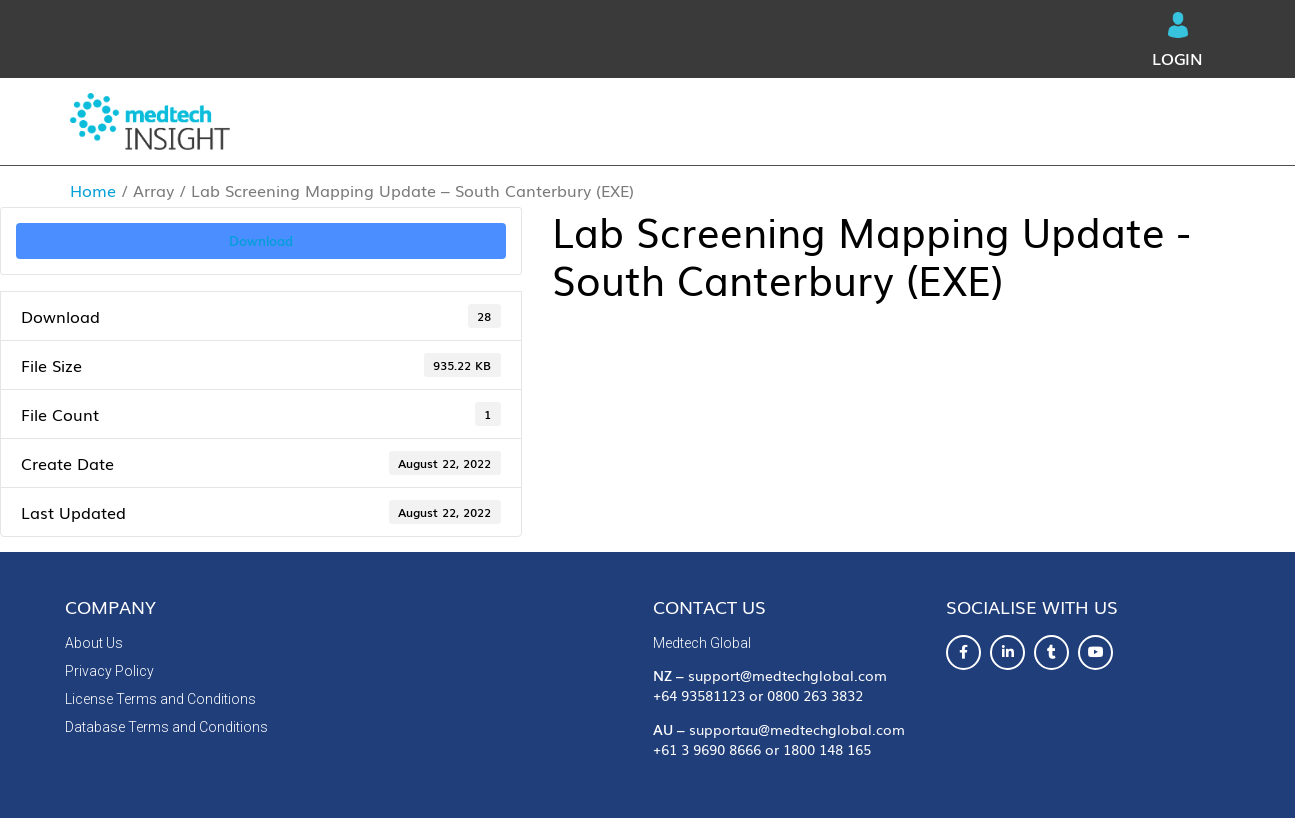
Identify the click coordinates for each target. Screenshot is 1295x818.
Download (261, 240)
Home (93, 190)
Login (1177, 41)
